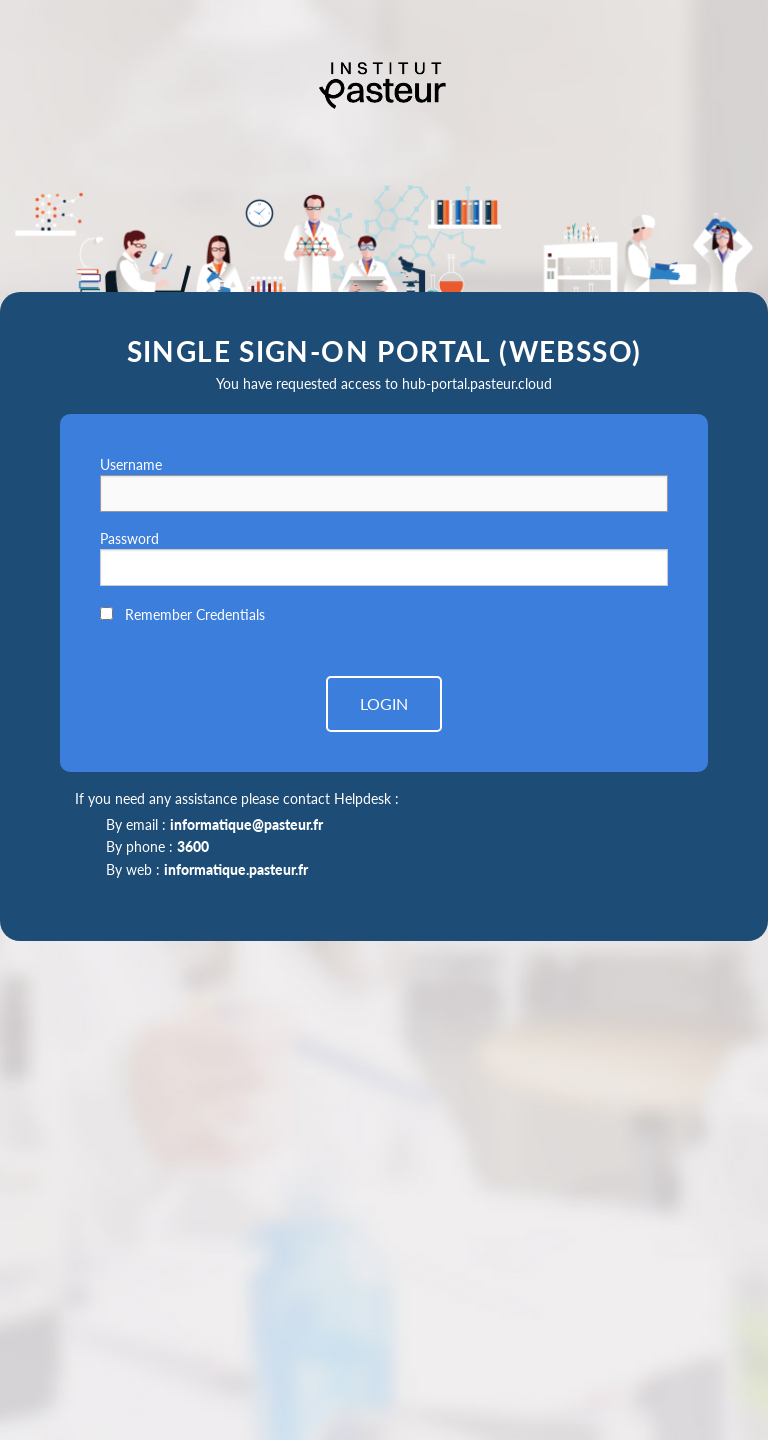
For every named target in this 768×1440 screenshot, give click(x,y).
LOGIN (384, 703)
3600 (193, 846)
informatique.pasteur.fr (236, 869)
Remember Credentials (195, 614)
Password (129, 538)
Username (131, 464)
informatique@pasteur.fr (246, 824)
